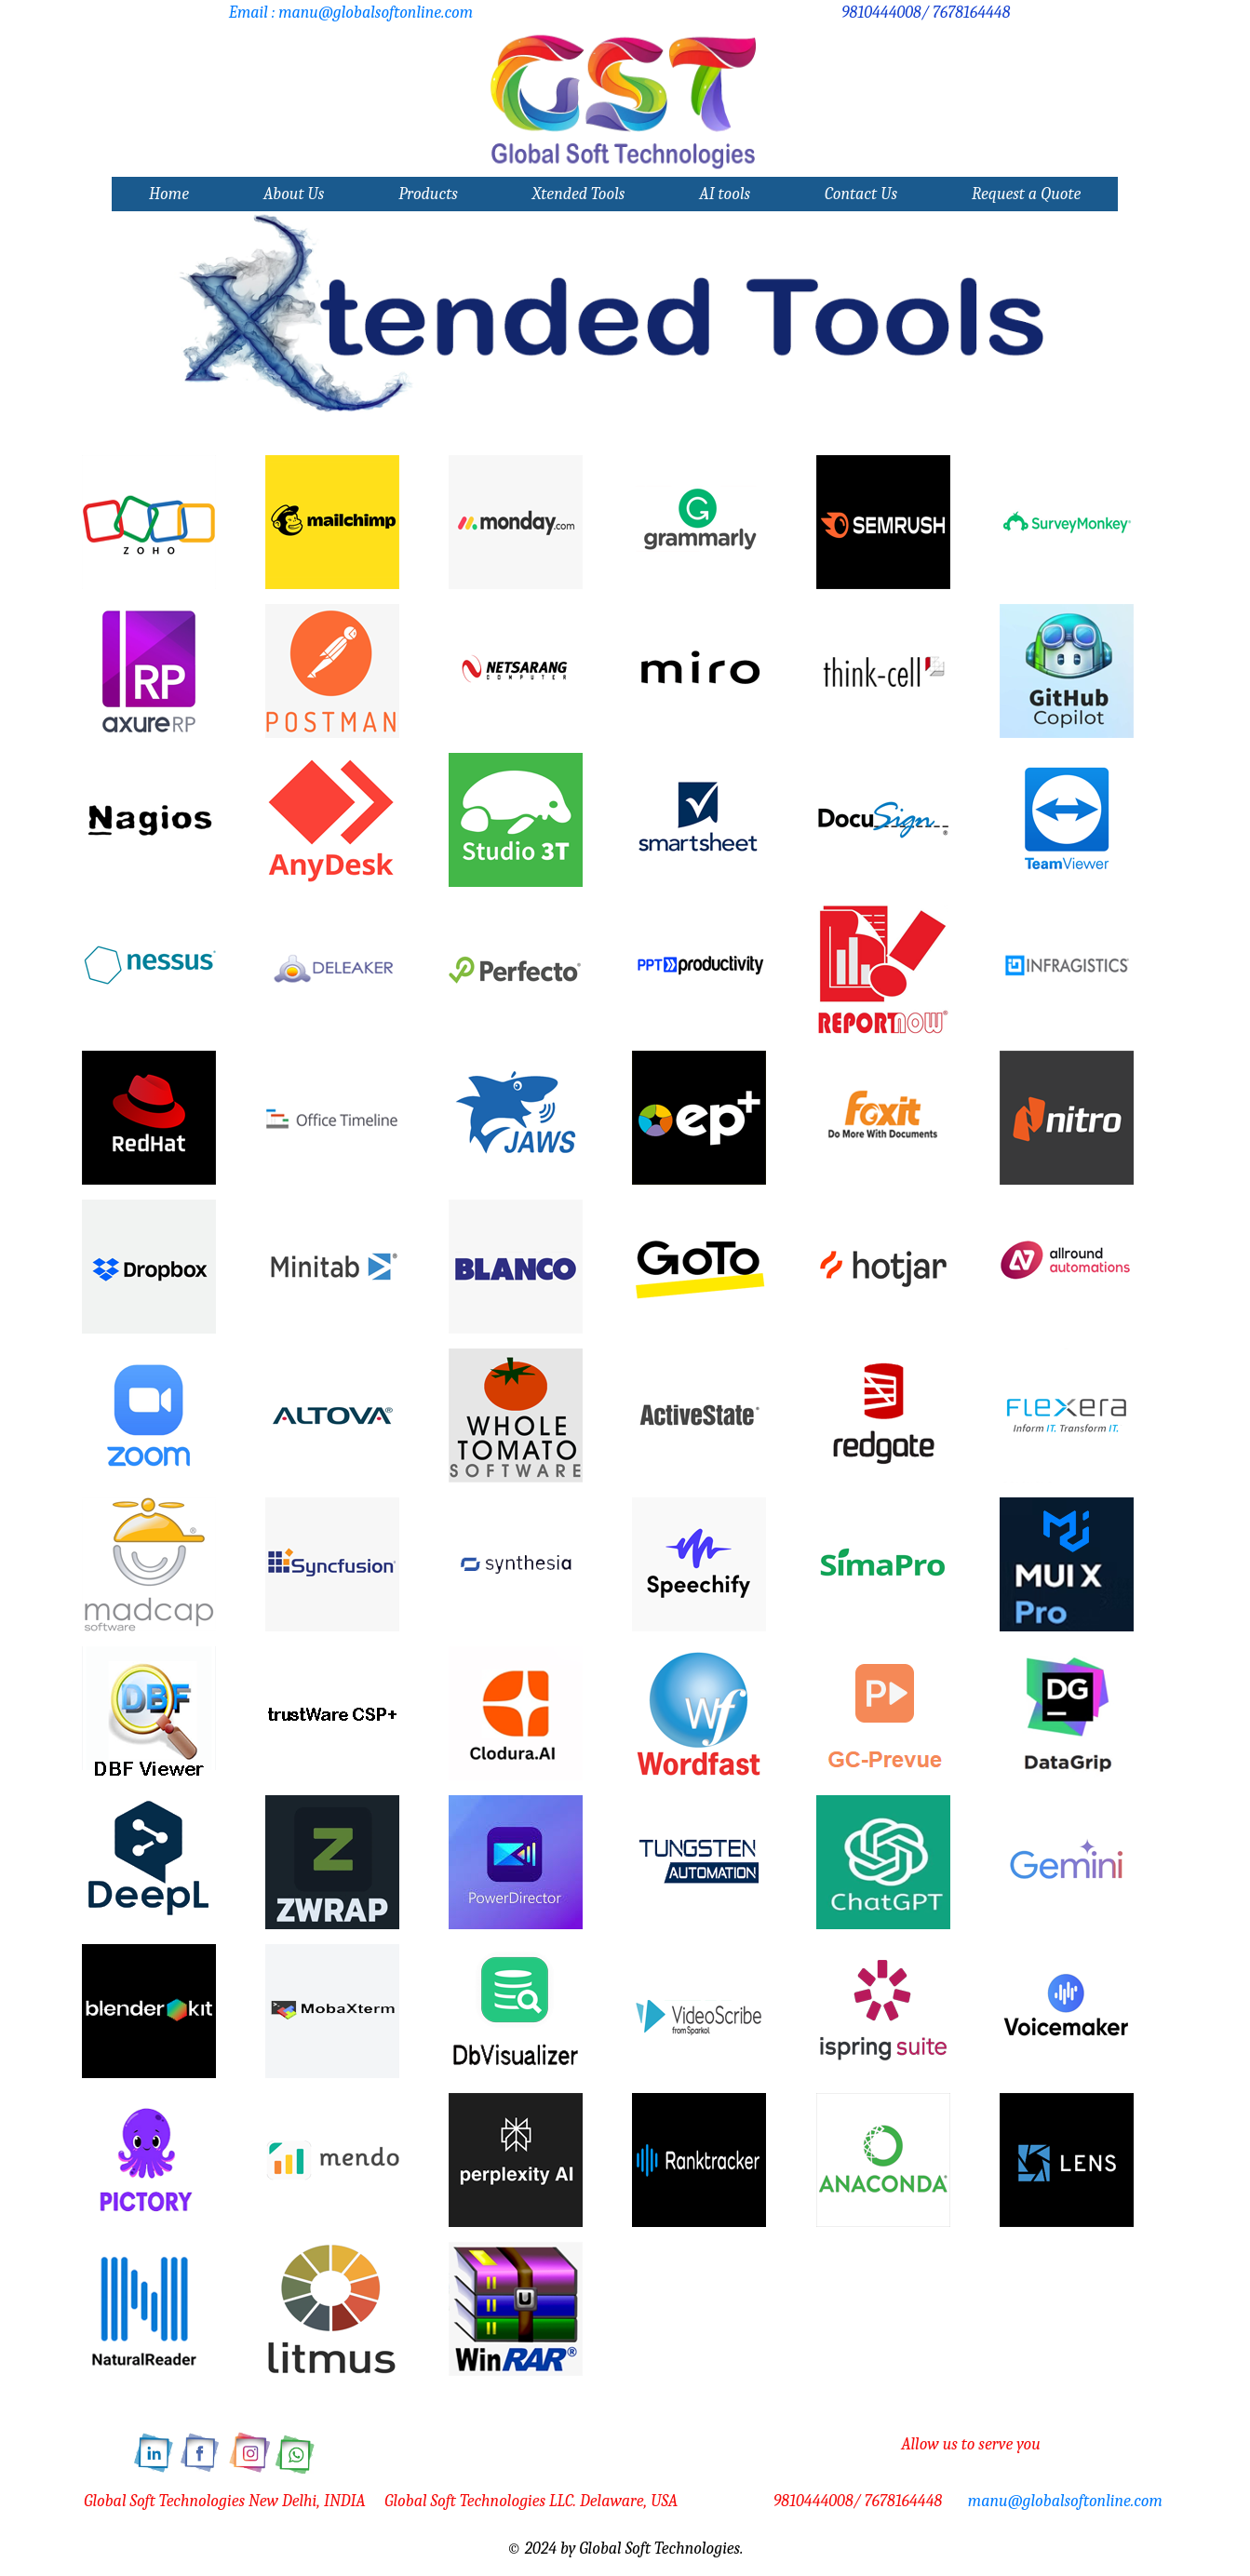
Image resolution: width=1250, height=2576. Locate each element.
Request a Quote (1026, 194)
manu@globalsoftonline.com (1065, 2501)
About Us (293, 194)
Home (169, 194)
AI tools (724, 194)
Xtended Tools (578, 194)
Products (428, 194)
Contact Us (861, 194)
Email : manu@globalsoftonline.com (351, 12)
